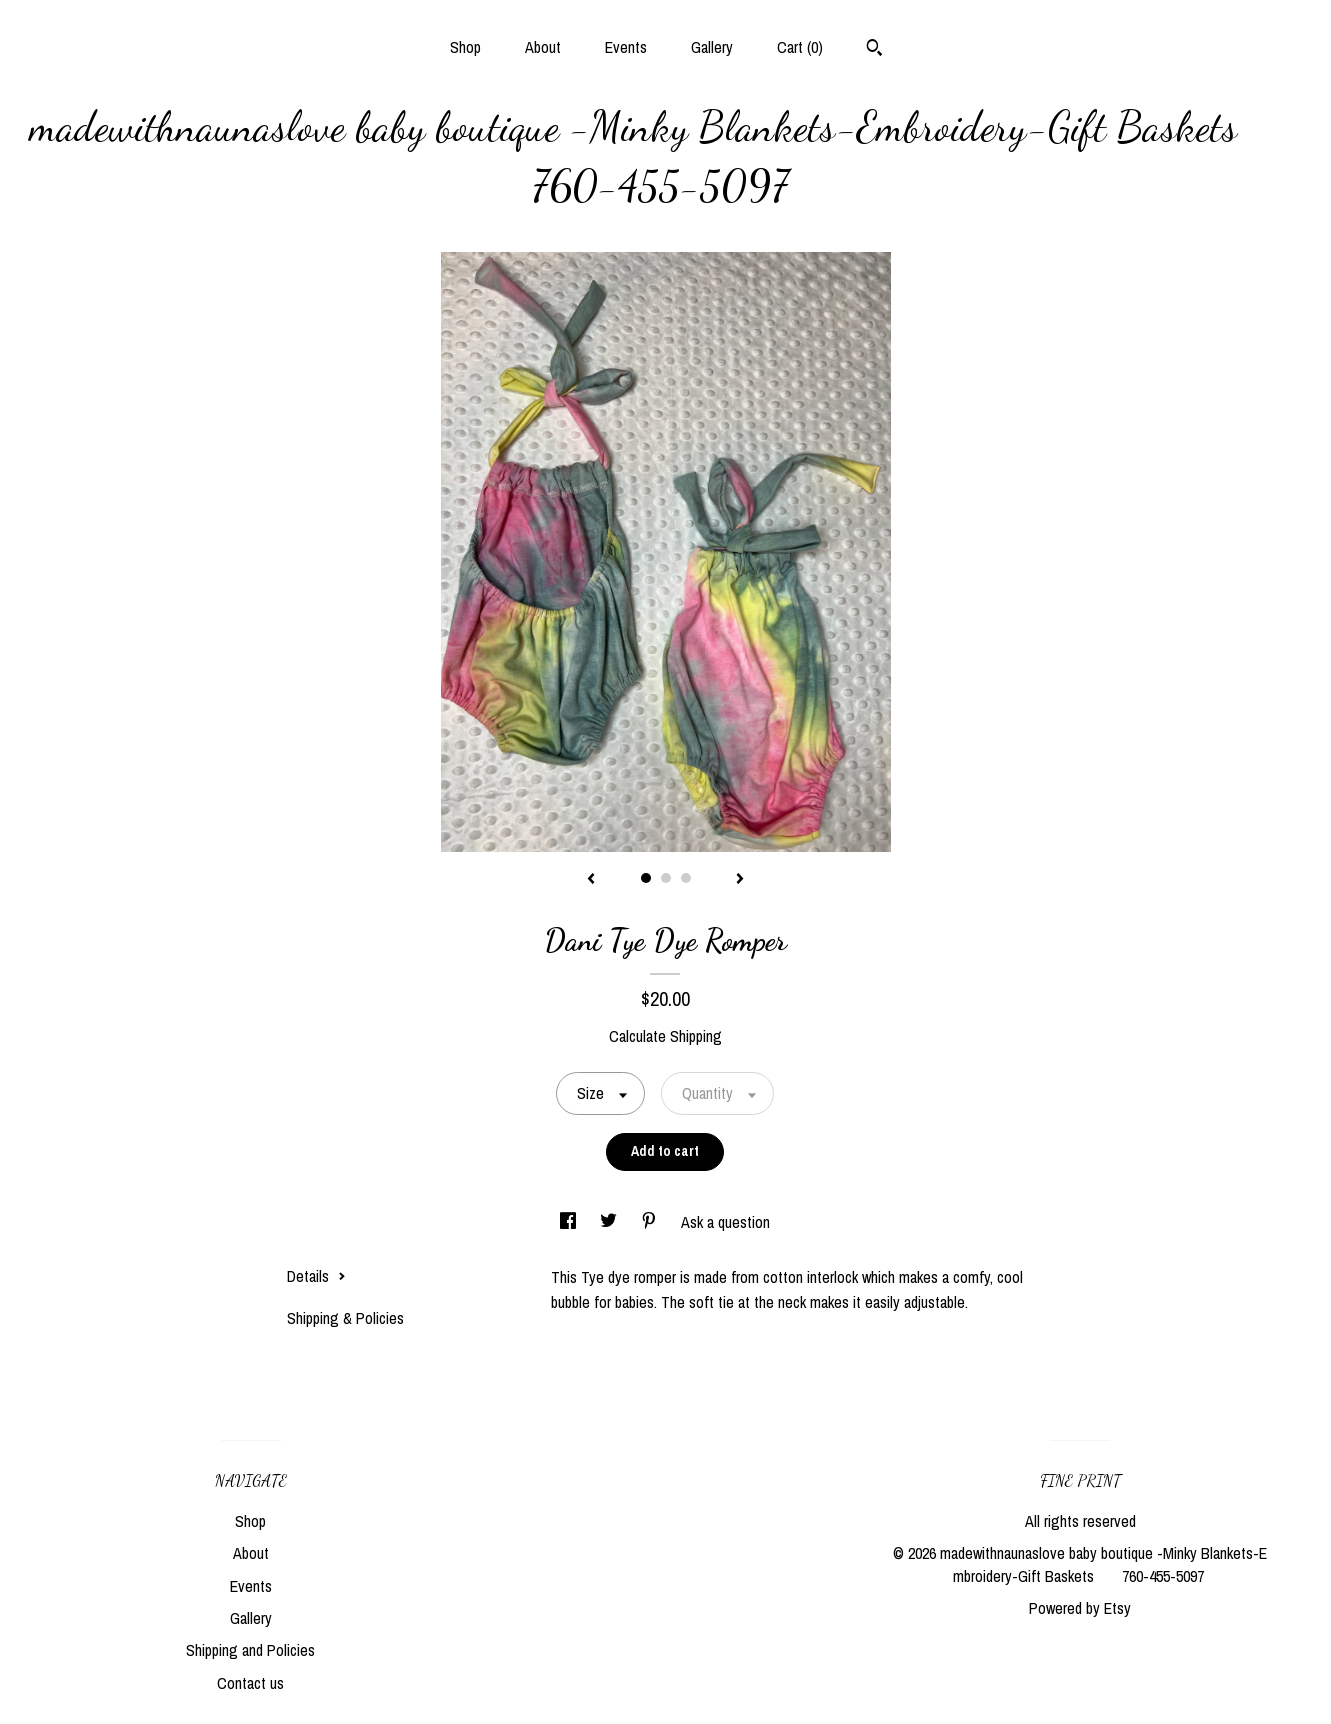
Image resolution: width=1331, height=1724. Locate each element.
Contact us (250, 1683)
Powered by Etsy (1080, 1608)
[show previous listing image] (591, 880)
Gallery (712, 47)
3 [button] (686, 878)
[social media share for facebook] (570, 1222)
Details (316, 1276)
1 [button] (646, 878)
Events (626, 47)
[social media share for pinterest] (651, 1222)
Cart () (800, 47)
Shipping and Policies (250, 1650)
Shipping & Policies (345, 1318)
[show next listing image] (740, 880)
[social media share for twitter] (610, 1222)
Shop (465, 47)
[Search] (874, 50)
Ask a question (725, 1222)
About (543, 47)
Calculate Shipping (665, 1036)
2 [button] (666, 878)
